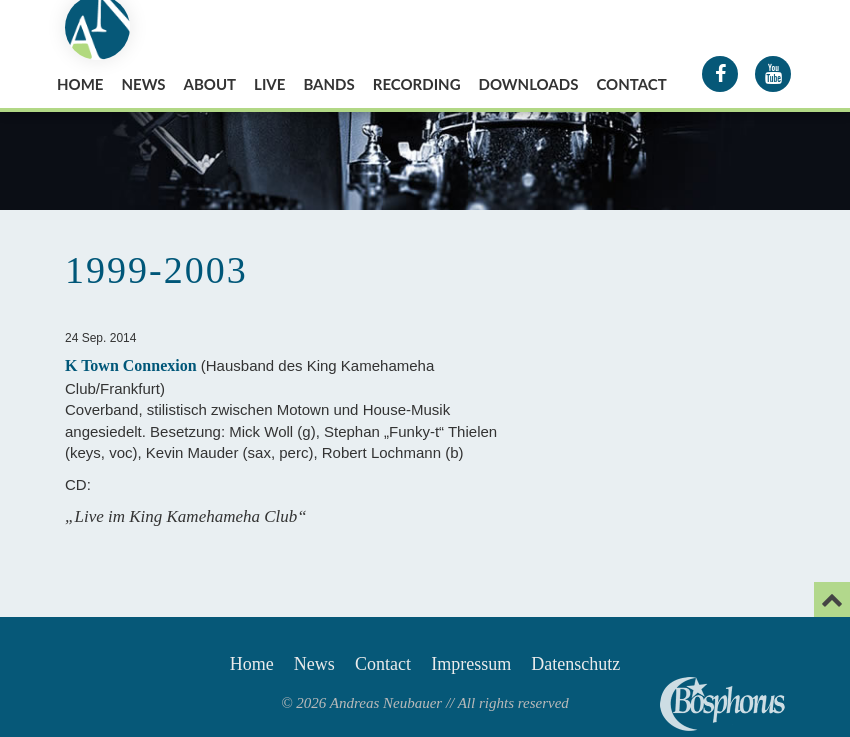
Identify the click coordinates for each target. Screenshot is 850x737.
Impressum (471, 664)
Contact (631, 84)
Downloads (529, 84)
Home (80, 84)
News (143, 84)
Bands (328, 84)
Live (269, 84)
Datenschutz (575, 664)
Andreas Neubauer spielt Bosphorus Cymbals (722, 704)
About (210, 84)
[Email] (832, 599)
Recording (417, 84)
